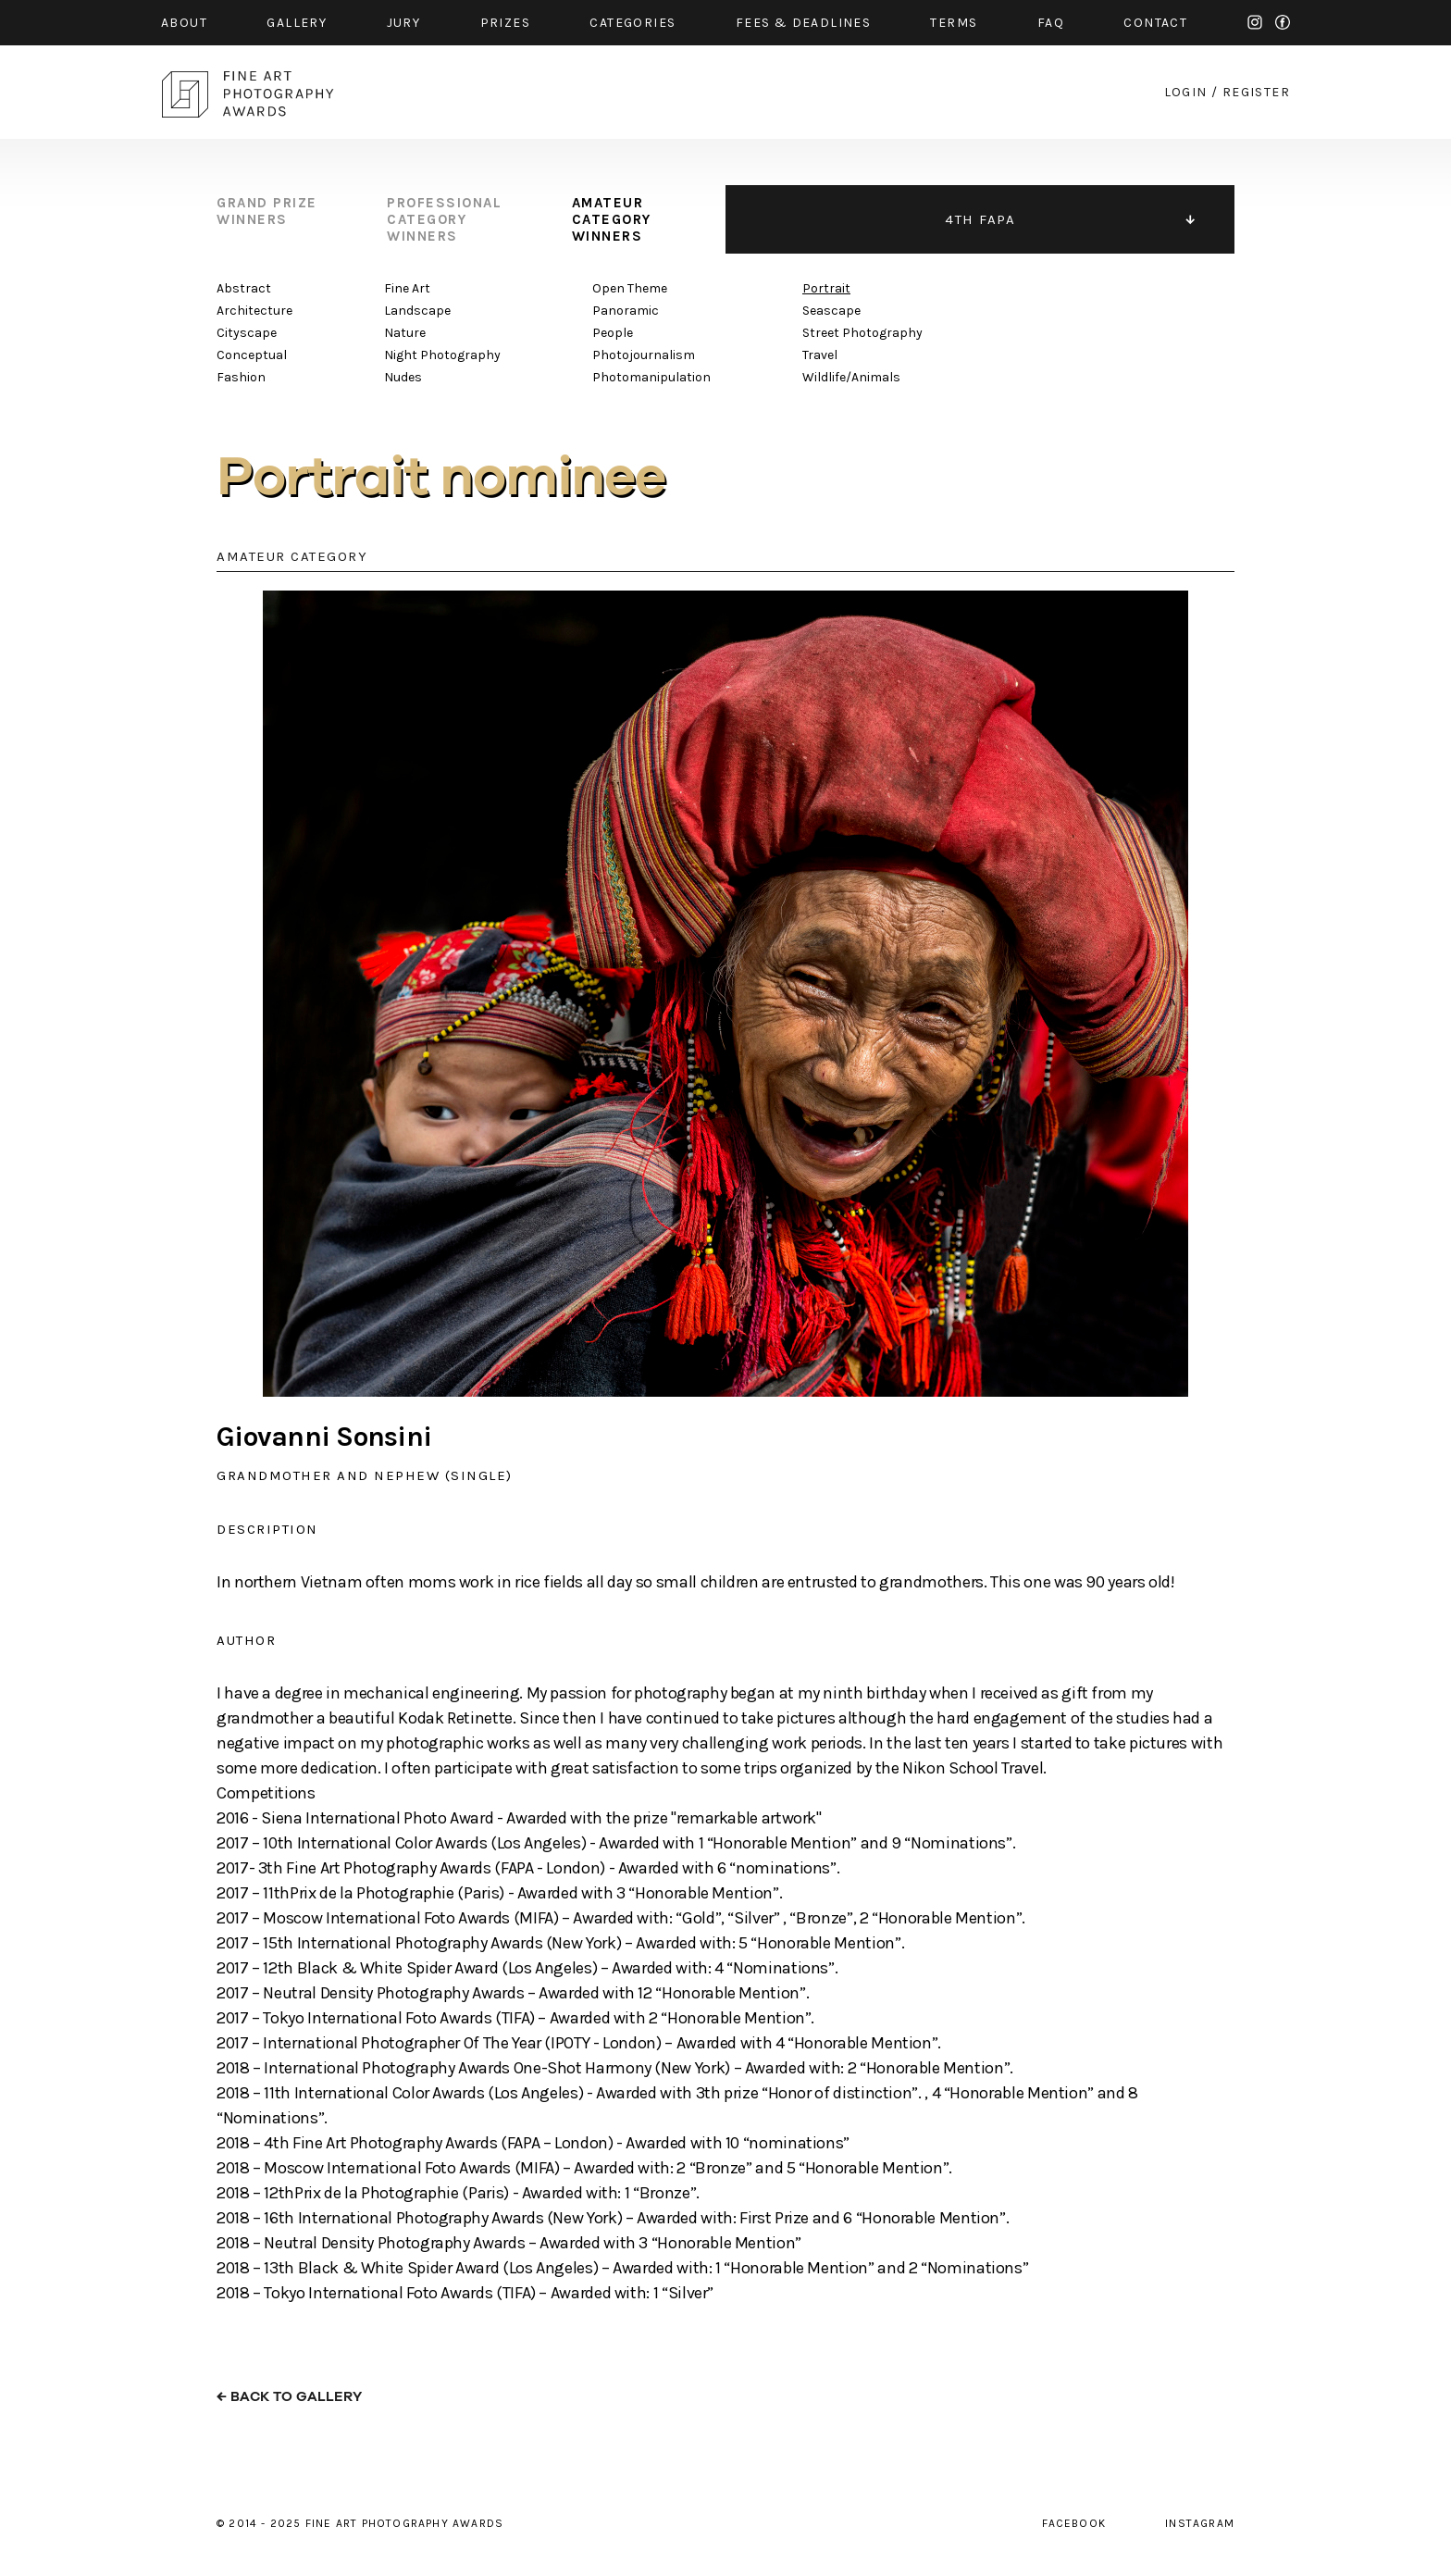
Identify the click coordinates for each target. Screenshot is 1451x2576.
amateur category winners (611, 219)
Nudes (403, 377)
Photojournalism (643, 355)
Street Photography (862, 333)
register (1256, 92)
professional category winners (444, 219)
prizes (505, 23)
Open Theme (629, 288)
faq (1050, 23)
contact (1155, 23)
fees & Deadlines (803, 23)
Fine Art (407, 288)
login (1186, 92)
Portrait (826, 288)
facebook (1282, 22)
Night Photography (442, 355)
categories (632, 23)
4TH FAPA (980, 219)
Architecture (254, 310)
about (184, 23)
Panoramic (625, 310)
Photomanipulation (651, 377)
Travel (819, 355)
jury (404, 23)
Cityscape (247, 333)
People (612, 333)
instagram (1254, 22)
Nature (405, 333)
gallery (297, 23)
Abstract (244, 288)
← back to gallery (289, 2397)
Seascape (831, 310)
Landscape (417, 310)
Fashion (241, 377)
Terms (953, 23)
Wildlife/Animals (851, 377)
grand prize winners (267, 211)
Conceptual (252, 355)
